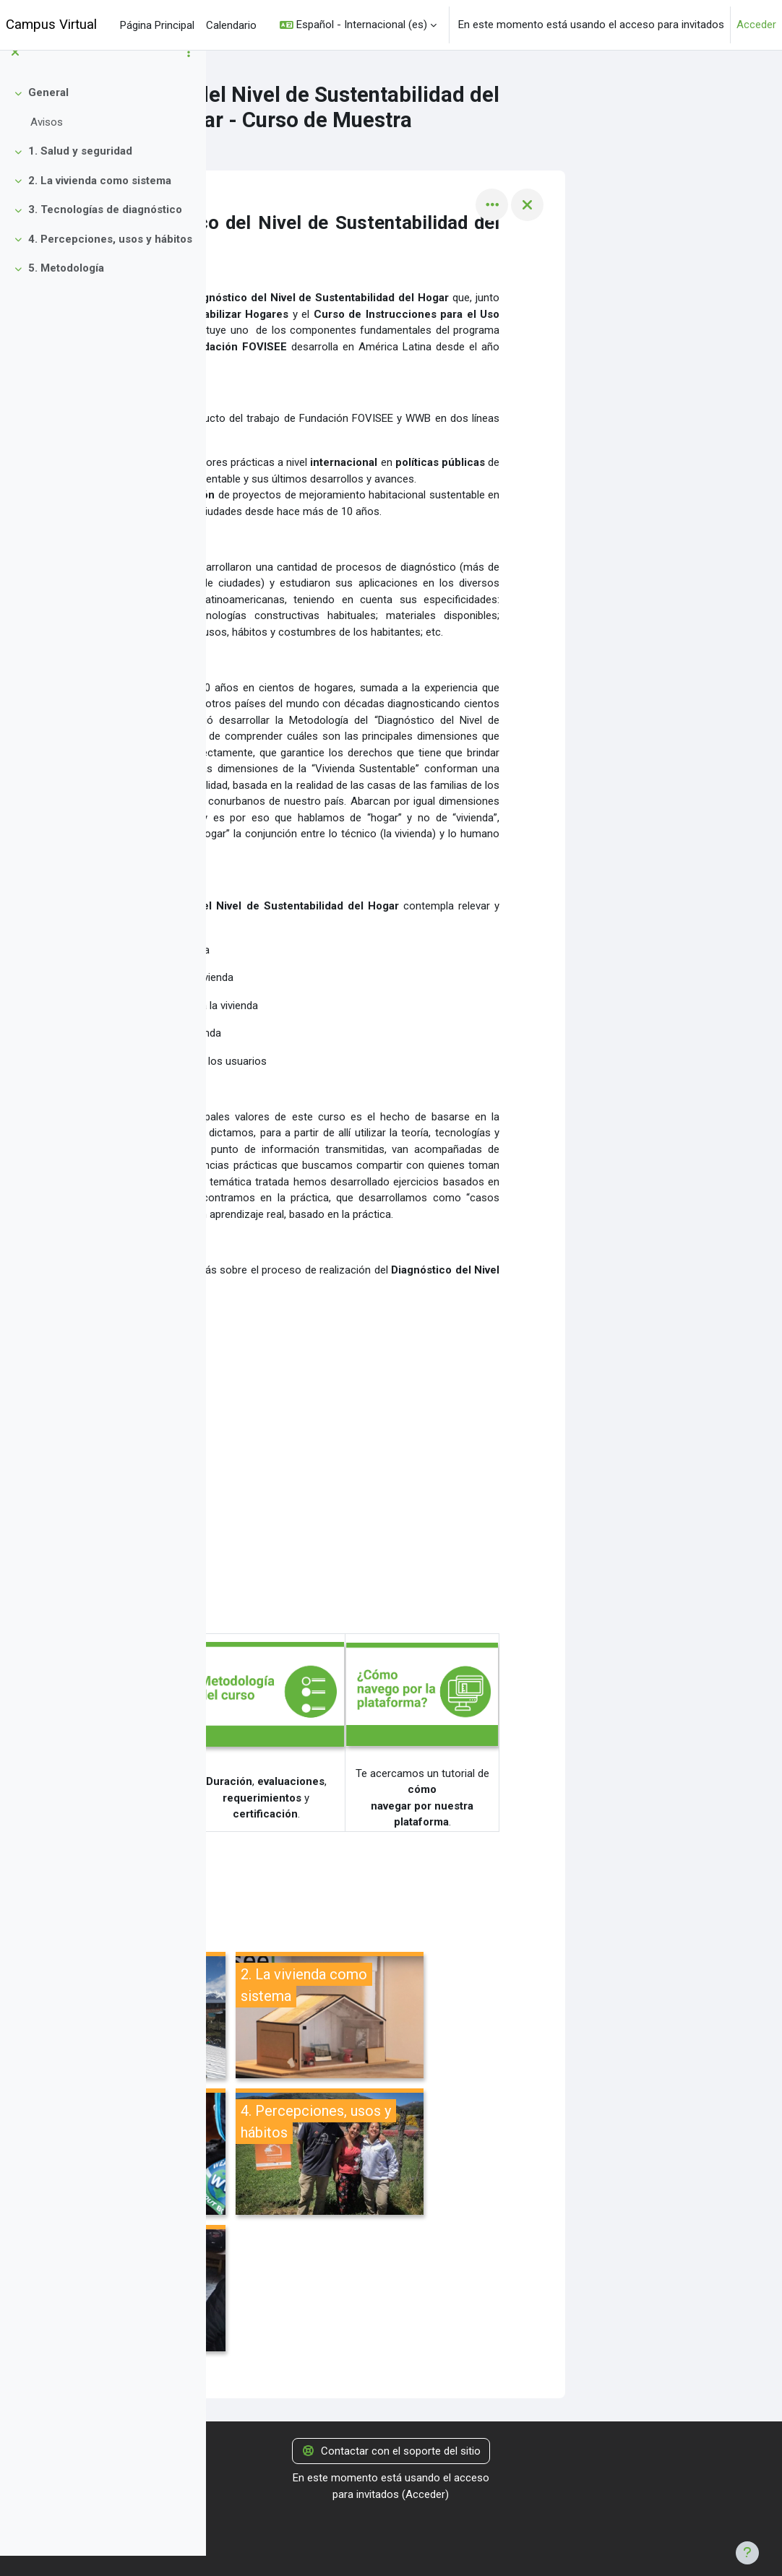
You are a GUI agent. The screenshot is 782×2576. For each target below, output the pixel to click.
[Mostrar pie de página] (747, 2552)
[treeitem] (102, 128)
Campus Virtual (51, 25)
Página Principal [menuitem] (157, 25)
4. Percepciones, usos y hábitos (110, 260)
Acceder (756, 24)
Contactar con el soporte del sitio (391, 2451)
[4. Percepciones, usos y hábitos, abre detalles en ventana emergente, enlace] (536, 2154)
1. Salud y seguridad (80, 171)
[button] (358, 25)
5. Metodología (66, 288)
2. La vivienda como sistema (99, 201)
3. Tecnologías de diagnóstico (105, 230)
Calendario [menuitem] (231, 25)
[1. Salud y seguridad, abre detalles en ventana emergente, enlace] (338, 2017)
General (48, 113)
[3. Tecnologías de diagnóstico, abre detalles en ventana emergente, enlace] (338, 2154)
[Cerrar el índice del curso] (15, 73)
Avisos (46, 143)
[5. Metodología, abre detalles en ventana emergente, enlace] (338, 2290)
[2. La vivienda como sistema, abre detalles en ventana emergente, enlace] (536, 2017)
